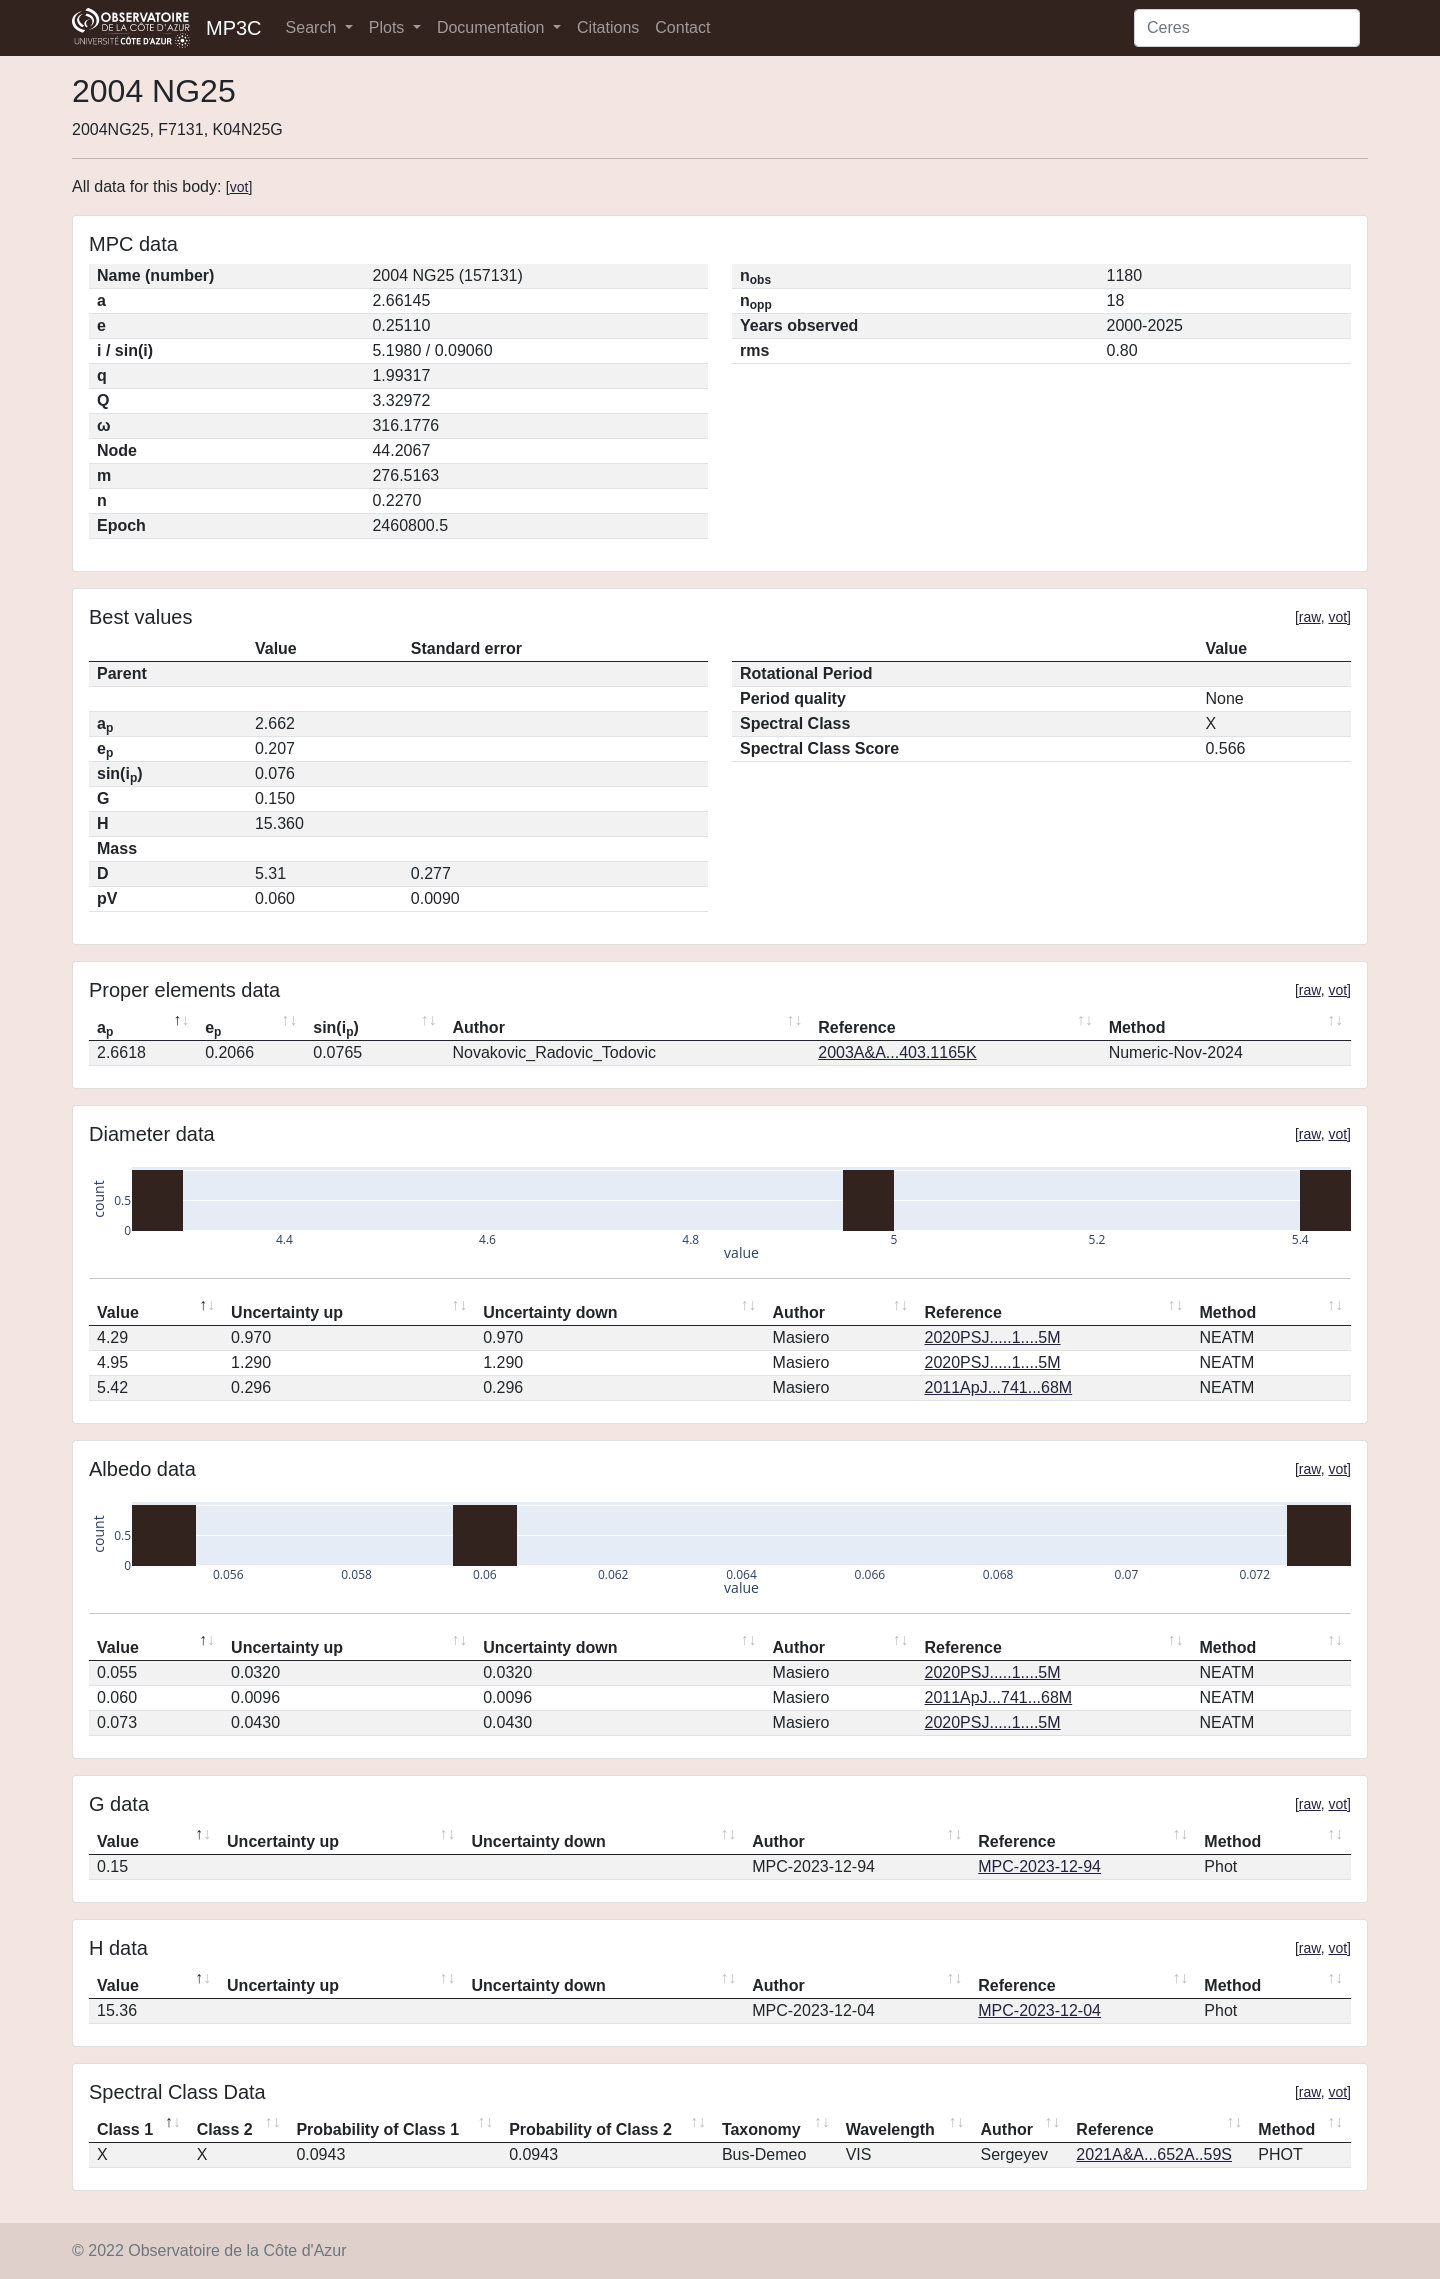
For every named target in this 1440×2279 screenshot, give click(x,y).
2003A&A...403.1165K (897, 1052)
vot (239, 187)
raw (1310, 617)
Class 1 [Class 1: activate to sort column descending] (125, 2129)
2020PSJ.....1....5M (993, 1337)
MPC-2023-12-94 (1039, 1866)
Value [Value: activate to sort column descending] (118, 1312)
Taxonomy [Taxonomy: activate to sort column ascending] (761, 2129)
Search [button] (313, 27)
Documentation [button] (493, 27)
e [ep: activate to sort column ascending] (213, 1029)
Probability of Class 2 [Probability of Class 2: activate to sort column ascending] (590, 2129)
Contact (682, 27)
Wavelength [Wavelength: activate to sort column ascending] (890, 2129)
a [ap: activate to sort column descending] (105, 1029)
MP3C (234, 28)
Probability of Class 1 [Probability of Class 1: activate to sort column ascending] (377, 2129)
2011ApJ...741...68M (999, 1387)
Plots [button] (389, 27)
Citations (608, 27)
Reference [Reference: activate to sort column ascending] (856, 1027)
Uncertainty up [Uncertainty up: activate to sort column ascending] (287, 1312)
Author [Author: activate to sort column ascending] (478, 1027)
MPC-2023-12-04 (1039, 2010)
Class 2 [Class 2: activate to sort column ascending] (225, 2129)
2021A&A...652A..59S (1154, 2154)
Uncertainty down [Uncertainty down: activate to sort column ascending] (550, 1312)
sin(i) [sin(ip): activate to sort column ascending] (336, 1029)
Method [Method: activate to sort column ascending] (1137, 1027)
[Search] (1247, 28)
